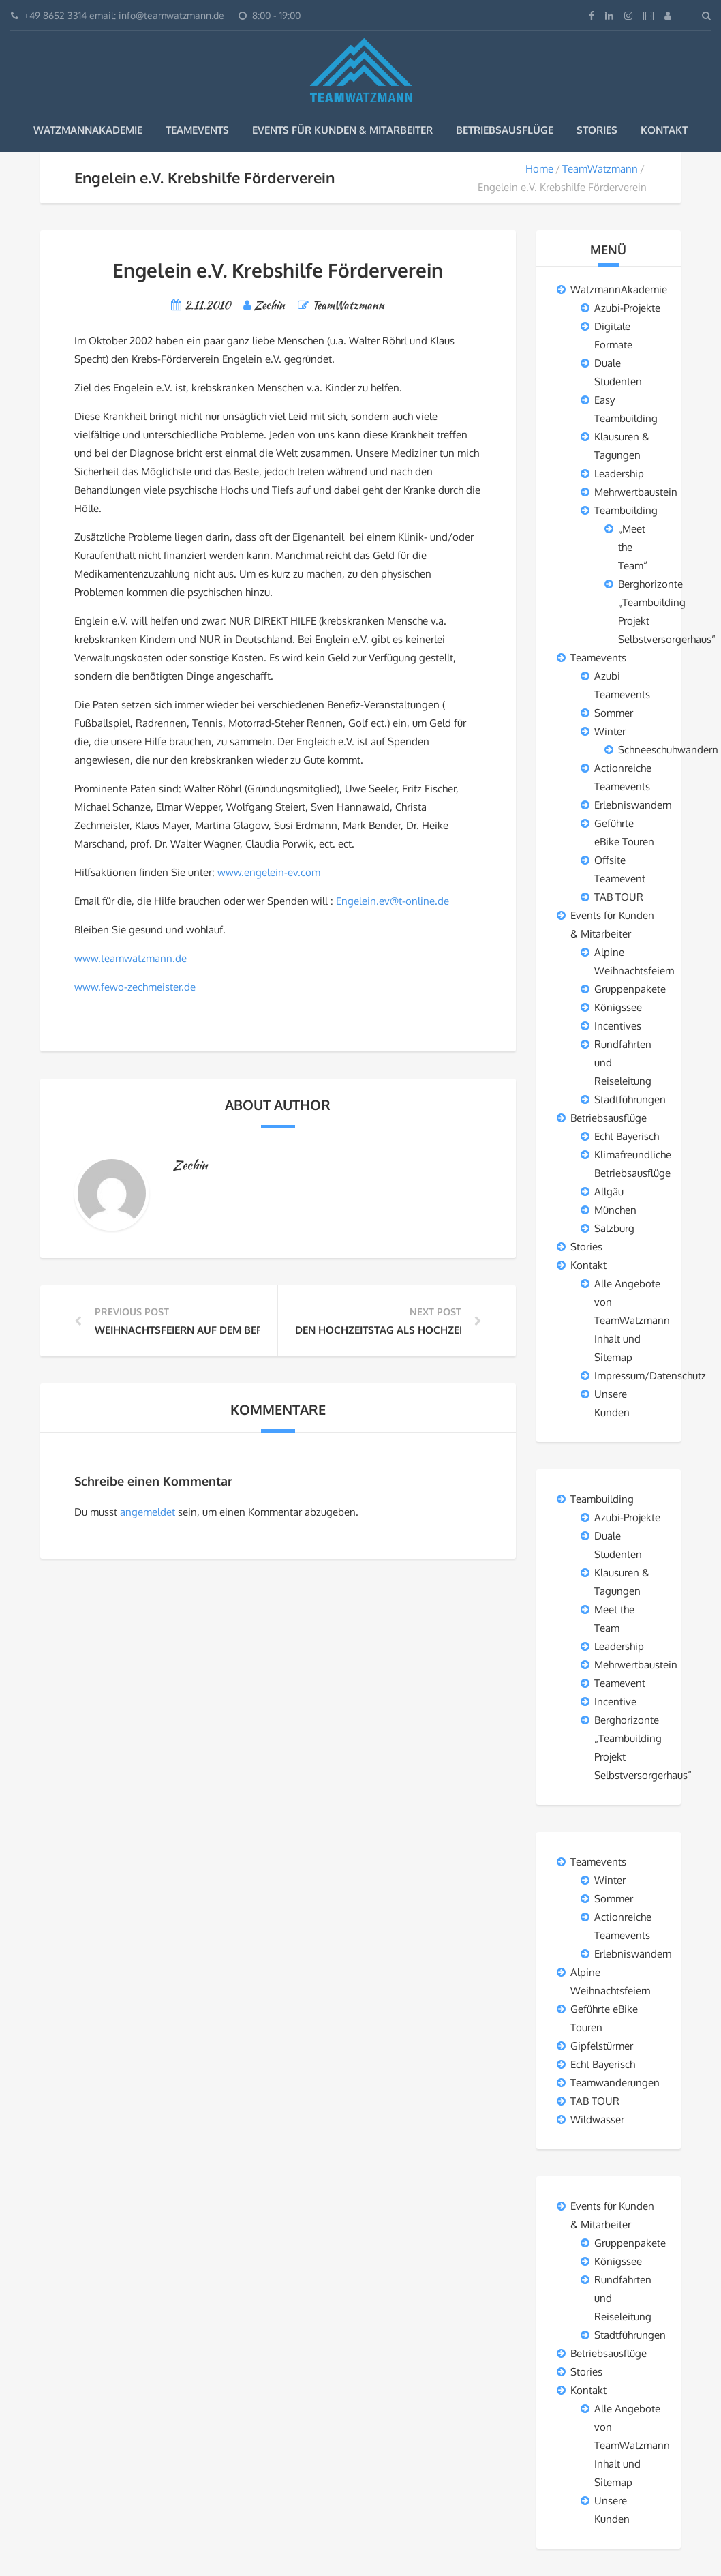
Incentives (617, 1025)
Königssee (618, 1007)
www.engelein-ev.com (268, 872)
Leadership (619, 473)
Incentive (615, 1701)
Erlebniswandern (633, 804)
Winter (610, 731)
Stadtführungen (630, 1099)
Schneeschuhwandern (668, 749)
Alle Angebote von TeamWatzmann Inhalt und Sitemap (632, 1320)
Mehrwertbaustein (635, 491)
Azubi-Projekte (627, 307)
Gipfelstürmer (601, 2045)
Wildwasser (597, 2119)
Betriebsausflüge (504, 129)
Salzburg (614, 1228)
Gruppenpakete (630, 989)
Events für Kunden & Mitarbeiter (342, 129)
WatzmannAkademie (87, 129)
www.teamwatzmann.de (130, 958)
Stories (597, 129)
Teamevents (197, 129)
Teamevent (619, 1683)
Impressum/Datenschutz (650, 1375)
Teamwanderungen (615, 2082)
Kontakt (664, 129)
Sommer (613, 712)
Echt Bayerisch (626, 1136)
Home (539, 168)
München (615, 1209)
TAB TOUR (618, 896)
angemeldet (147, 1512)
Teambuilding (626, 510)
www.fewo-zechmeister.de (135, 986)
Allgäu (609, 1191)
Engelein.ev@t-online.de (392, 901)
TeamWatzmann (600, 168)
